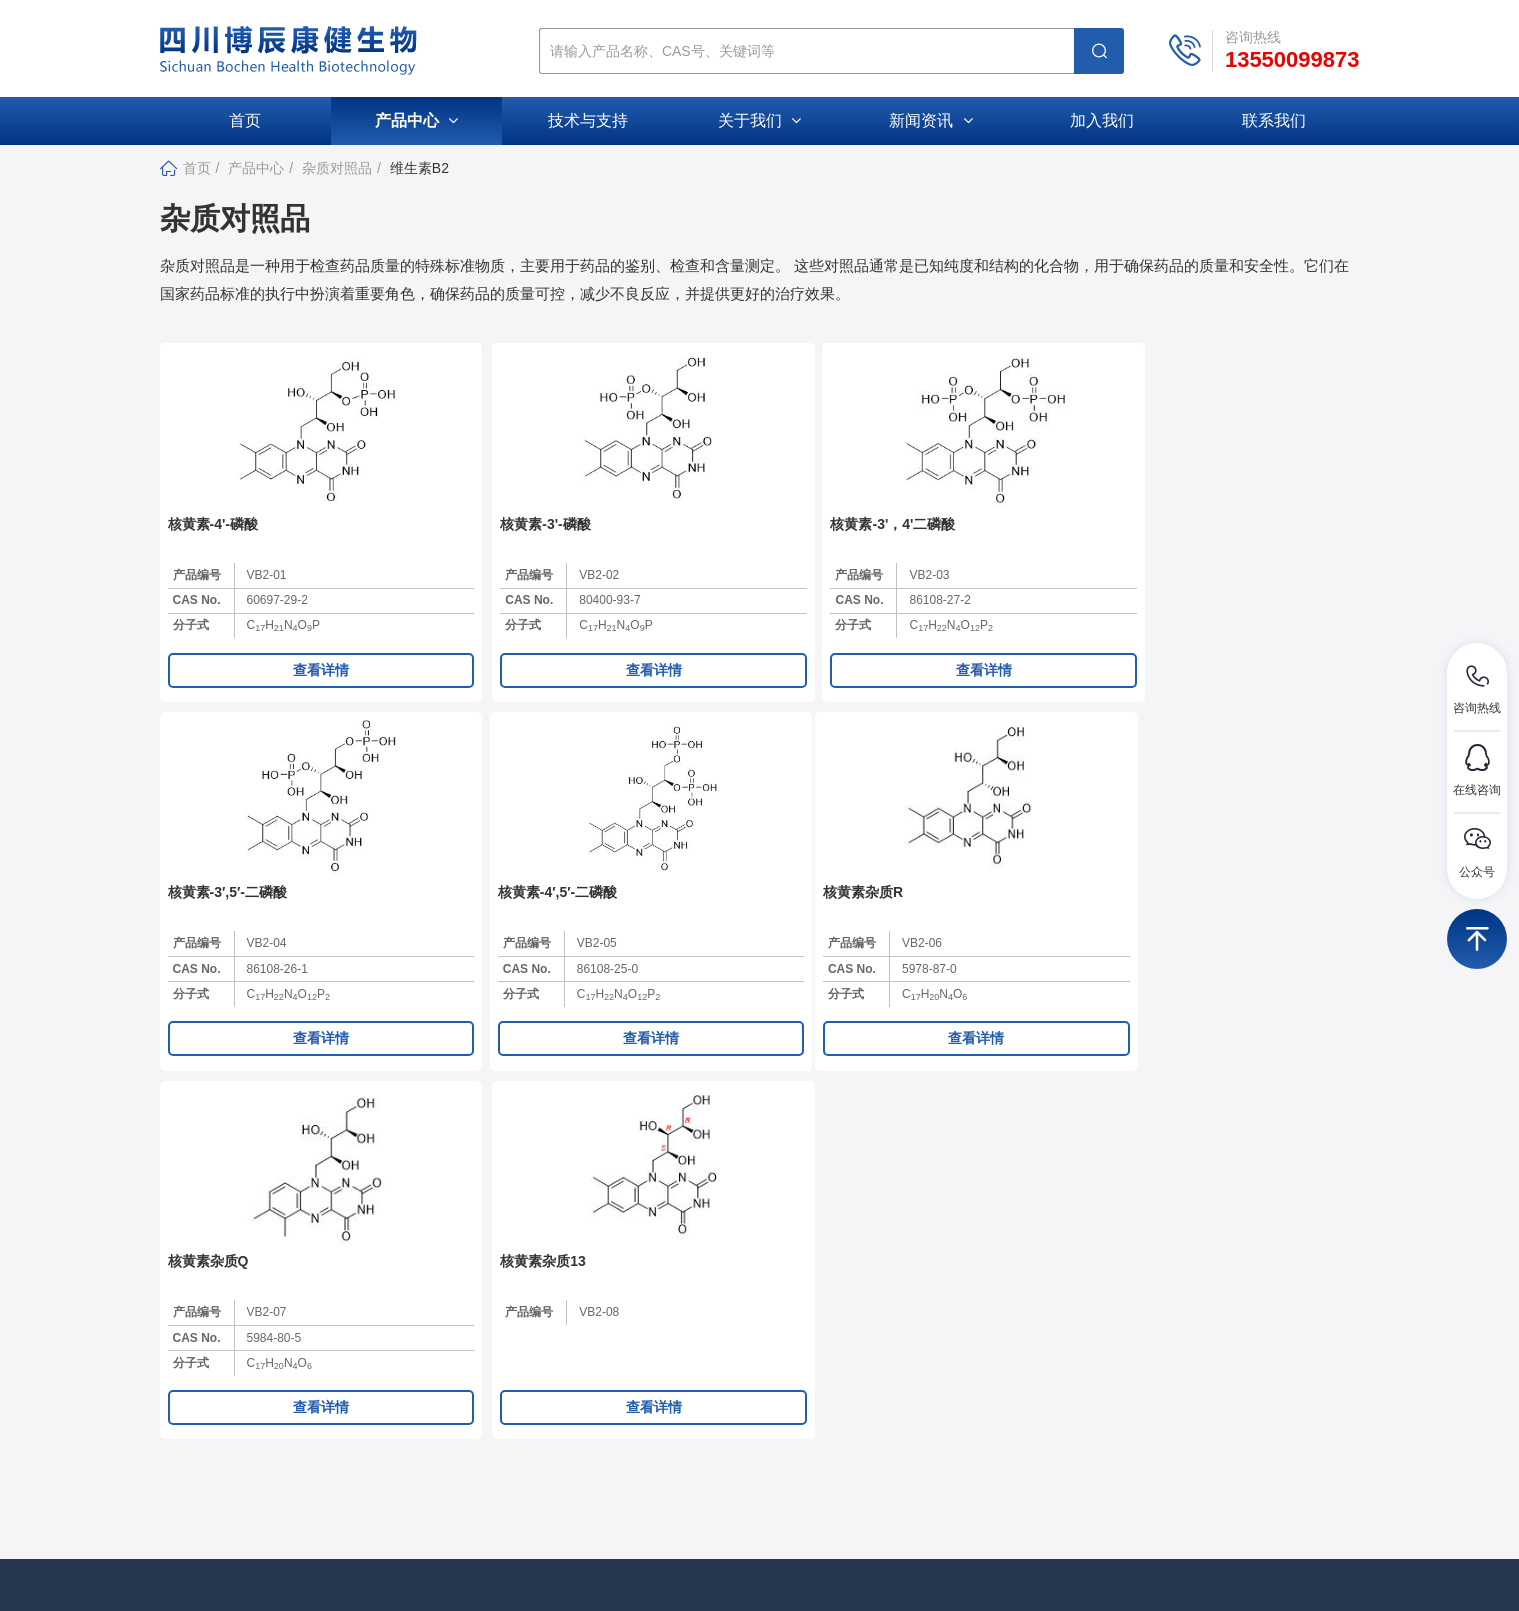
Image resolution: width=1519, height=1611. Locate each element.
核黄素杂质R (208, 934)
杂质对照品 (337, 168)
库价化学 (1075, 1575)
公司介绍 (685, 1355)
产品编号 (197, 595)
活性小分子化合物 (1093, 1388)
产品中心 (416, 120)
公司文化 (685, 1388)
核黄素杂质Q (450, 934)
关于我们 (759, 120)
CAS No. (197, 621)
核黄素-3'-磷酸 (455, 544)
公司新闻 (874, 1355)
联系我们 (1274, 120)
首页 (245, 120)
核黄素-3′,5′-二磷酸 (954, 544)
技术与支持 (588, 120)
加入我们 (1102, 120)
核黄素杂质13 (695, 934)
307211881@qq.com (300, 1402)
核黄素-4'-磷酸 (213, 544)
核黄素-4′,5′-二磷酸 (1196, 544)
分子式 (191, 646)
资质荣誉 (685, 1421)
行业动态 (874, 1388)
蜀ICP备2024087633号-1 (879, 1575)
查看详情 (276, 690)
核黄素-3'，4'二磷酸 (714, 544)
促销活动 (874, 1421)
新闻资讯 (930, 120)
